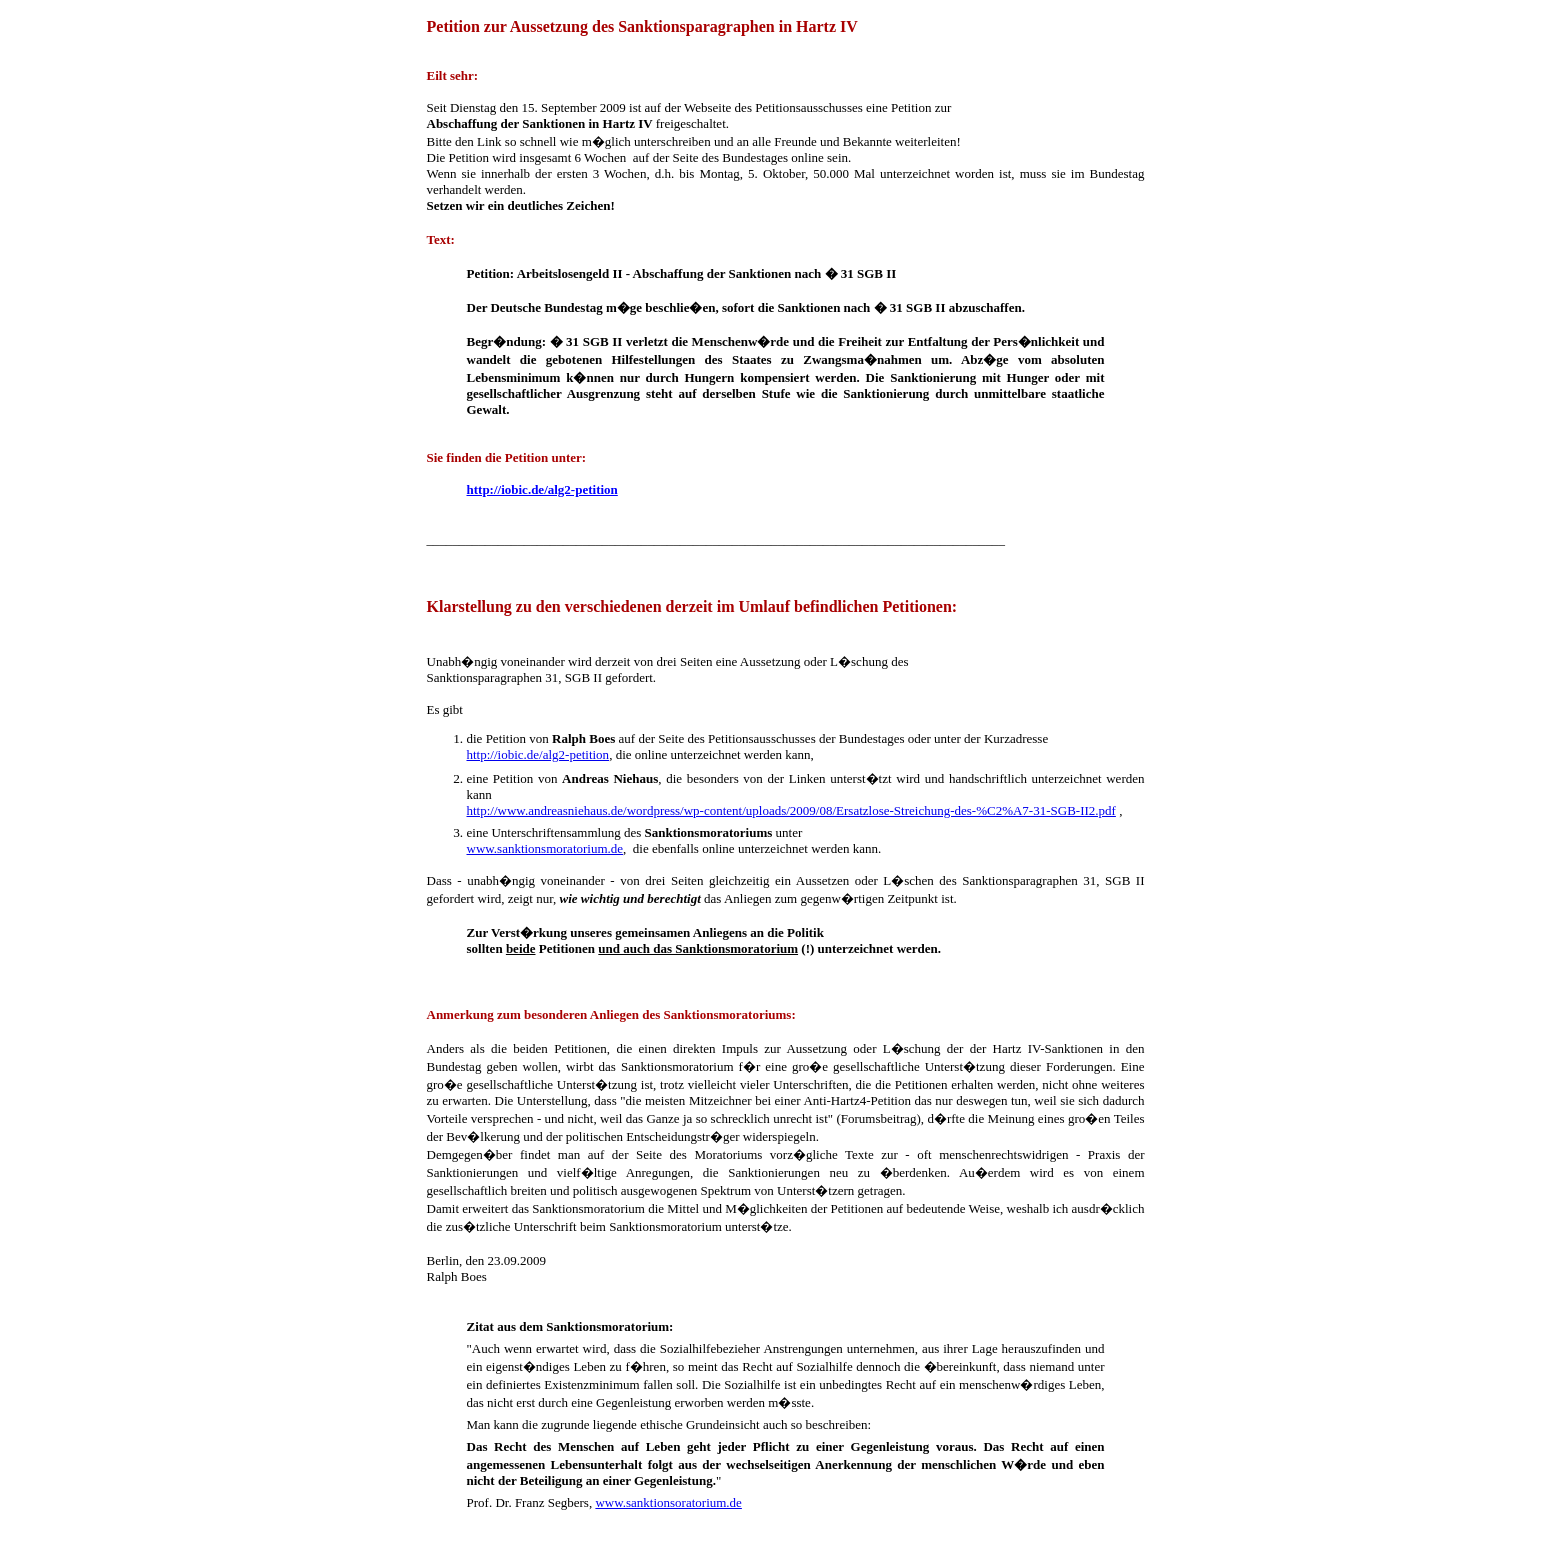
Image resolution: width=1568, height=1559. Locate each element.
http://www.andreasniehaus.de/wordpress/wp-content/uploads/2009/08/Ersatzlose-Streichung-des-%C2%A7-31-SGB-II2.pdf (791, 810)
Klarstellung (459, 555)
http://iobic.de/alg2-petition (538, 754)
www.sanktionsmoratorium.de (545, 848)
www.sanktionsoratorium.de (668, 1502)
